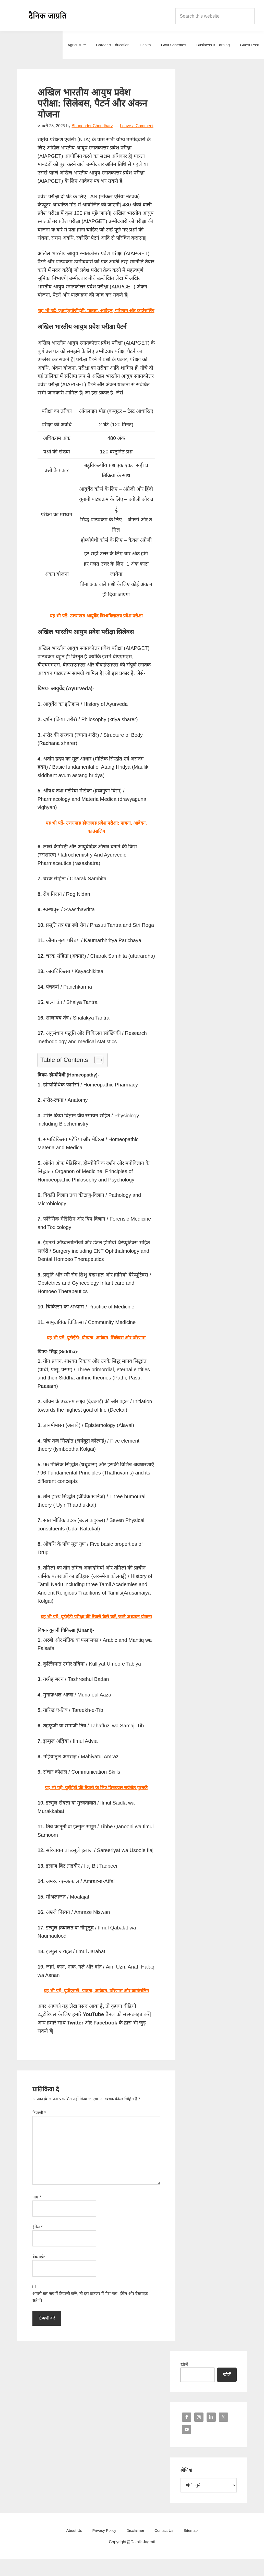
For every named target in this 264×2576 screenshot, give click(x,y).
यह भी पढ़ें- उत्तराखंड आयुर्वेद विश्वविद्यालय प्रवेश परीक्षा (96, 624)
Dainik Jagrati (47, 15)
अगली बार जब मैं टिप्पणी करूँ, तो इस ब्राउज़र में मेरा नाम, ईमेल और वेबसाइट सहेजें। (90, 2313)
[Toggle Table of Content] (96, 1068)
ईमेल (37, 2243)
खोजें (184, 2381)
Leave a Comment (136, 126)
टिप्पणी (39, 2129)
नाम (36, 2213)
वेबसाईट (38, 2273)
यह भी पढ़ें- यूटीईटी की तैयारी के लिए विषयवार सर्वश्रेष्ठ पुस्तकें (96, 1804)
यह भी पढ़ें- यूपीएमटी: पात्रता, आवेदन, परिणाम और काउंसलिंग (96, 2007)
